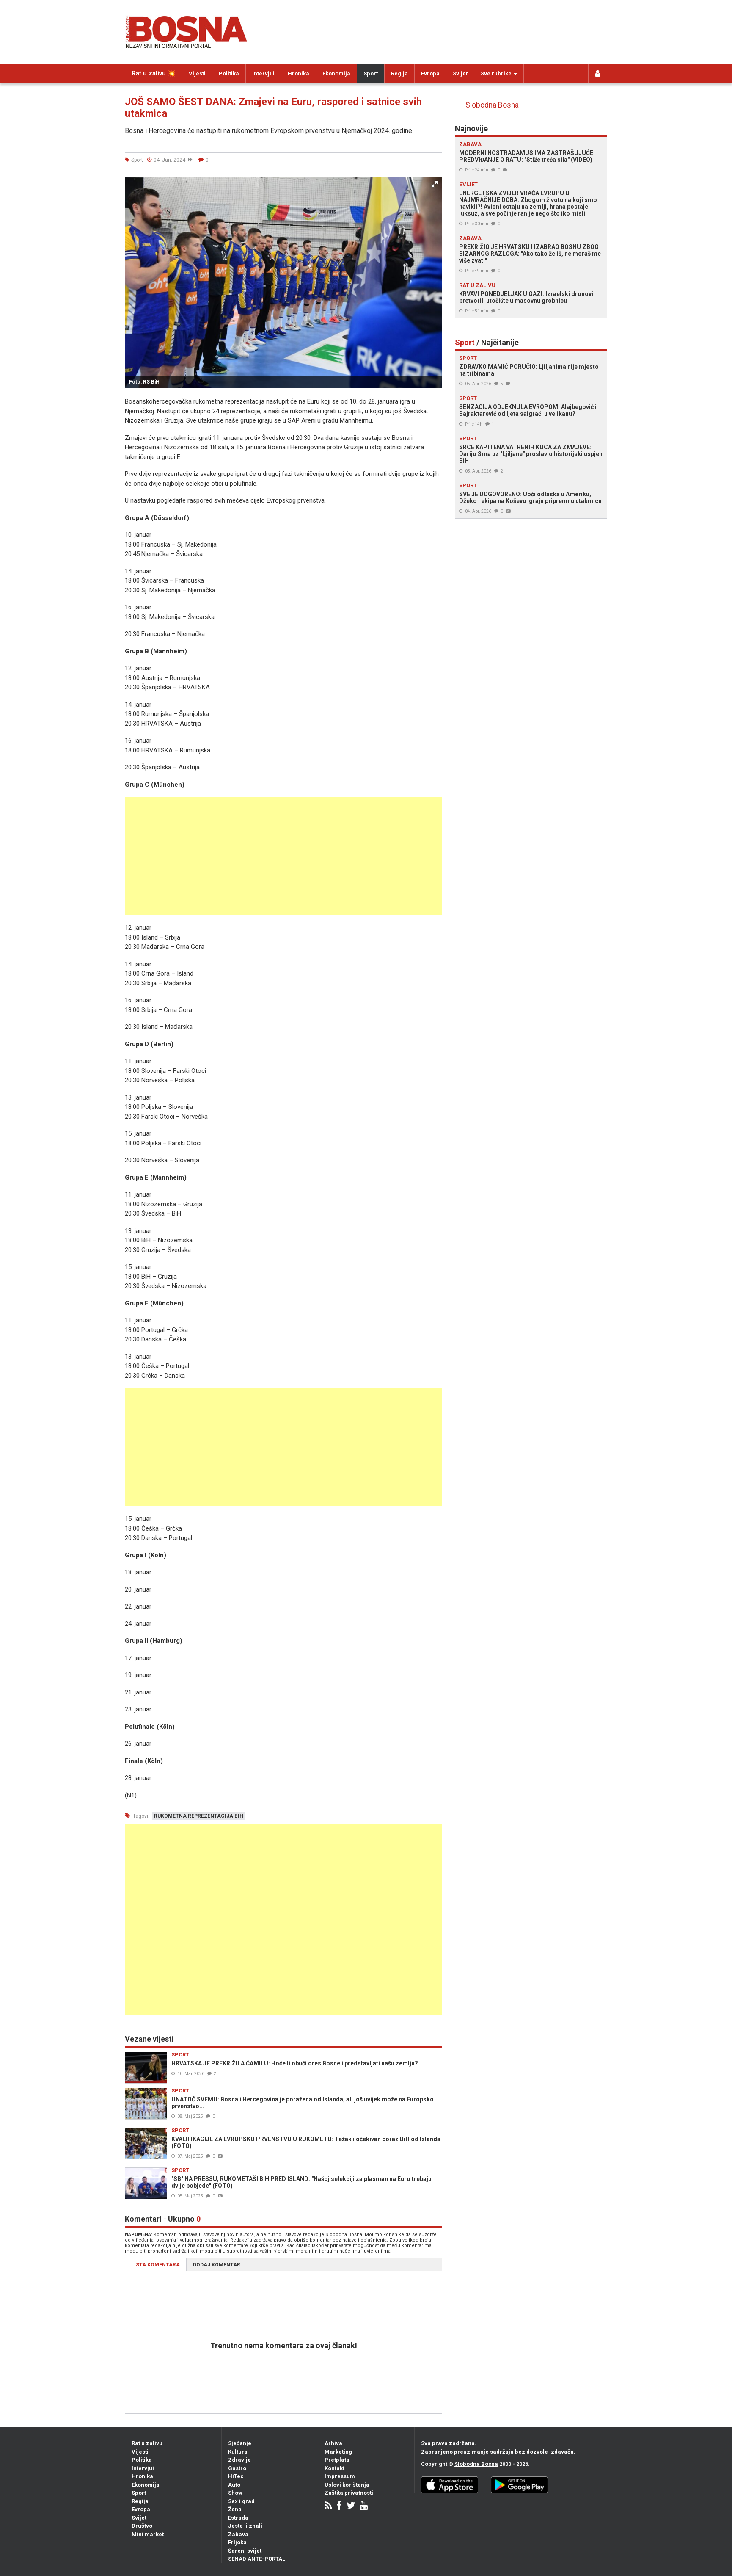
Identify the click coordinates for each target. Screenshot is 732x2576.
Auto (234, 2485)
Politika (229, 73)
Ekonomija (336, 73)
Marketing (338, 2452)
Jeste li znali (245, 2526)
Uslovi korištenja (347, 2485)
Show (235, 2493)
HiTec (236, 2476)
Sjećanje (239, 2443)
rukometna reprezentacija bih (198, 1816)
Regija (399, 73)
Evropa (430, 73)
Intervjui (263, 73)
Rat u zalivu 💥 (154, 73)
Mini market (148, 2534)
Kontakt (334, 2468)
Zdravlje (239, 2460)
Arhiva (333, 2443)
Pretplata (337, 2460)
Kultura (238, 2452)
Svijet (460, 73)
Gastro (237, 2468)
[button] (434, 184)
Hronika (298, 73)
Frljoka (237, 2542)
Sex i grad (241, 2501)
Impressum (340, 2476)
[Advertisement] (283, 856)
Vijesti (197, 73)
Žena (235, 2509)
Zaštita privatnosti (349, 2493)
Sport (370, 73)
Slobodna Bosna (492, 105)
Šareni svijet (244, 2551)
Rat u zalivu (147, 2443)
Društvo (142, 2526)
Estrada (238, 2518)
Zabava (238, 2534)
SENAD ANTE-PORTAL (256, 2559)
